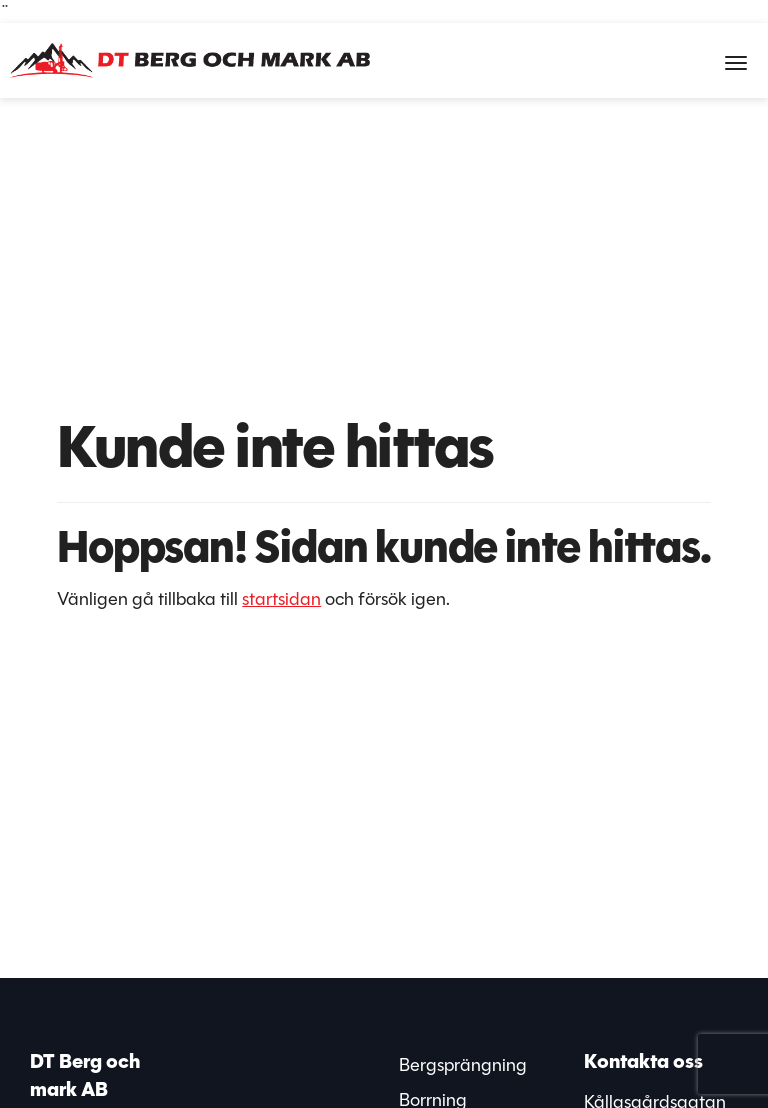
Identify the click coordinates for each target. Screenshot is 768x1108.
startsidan (281, 599)
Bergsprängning (463, 1065)
